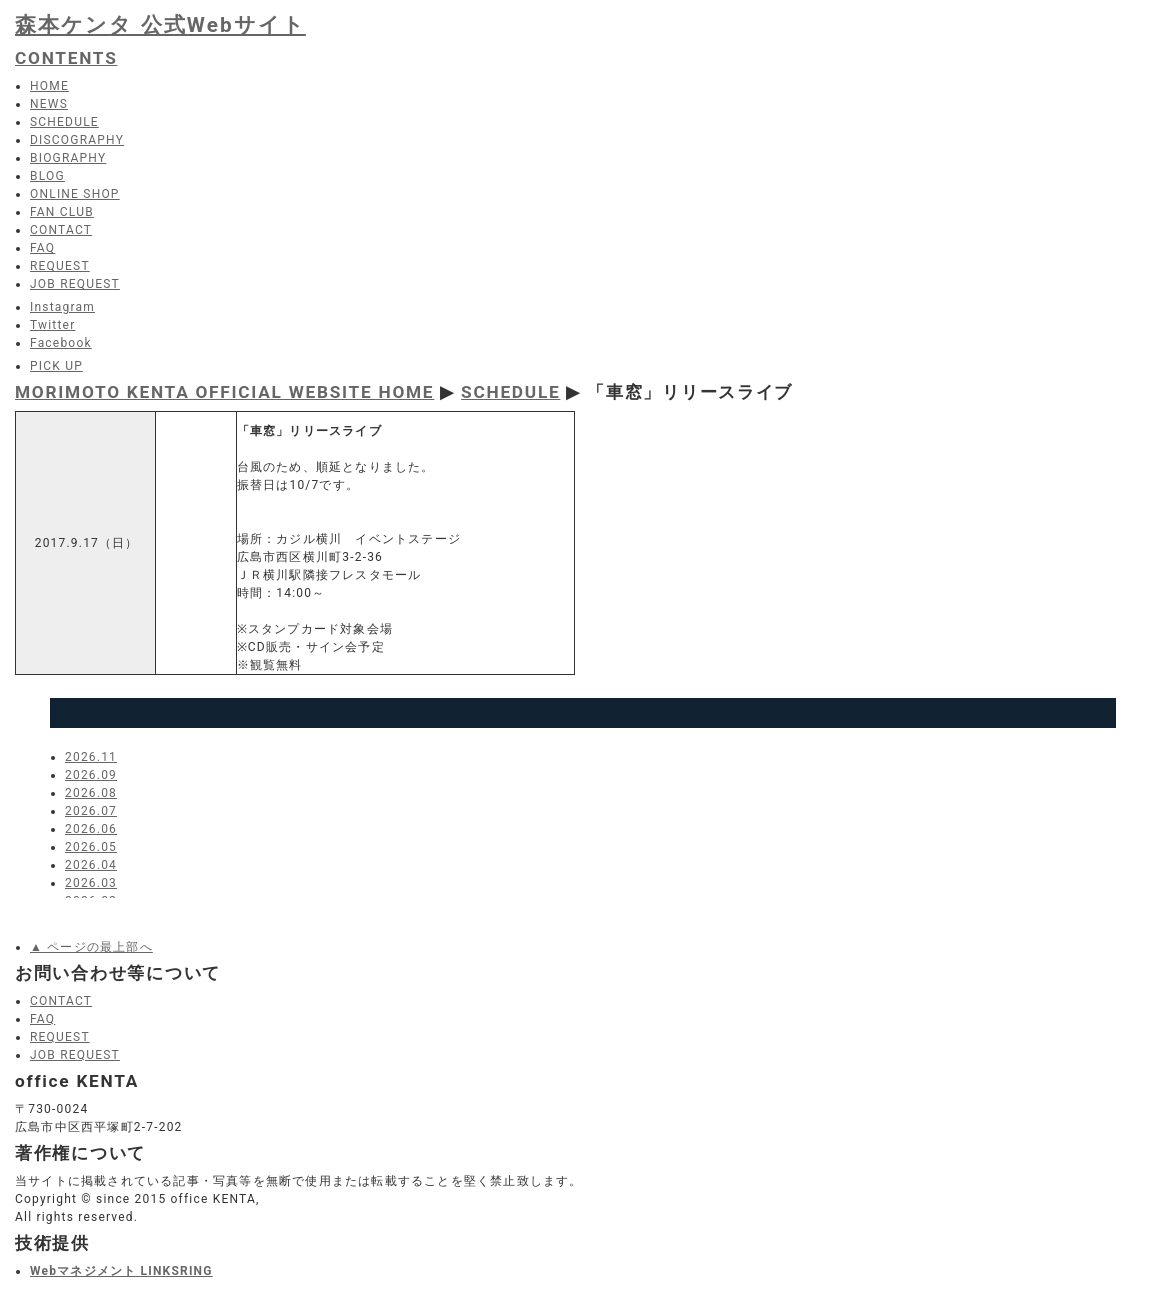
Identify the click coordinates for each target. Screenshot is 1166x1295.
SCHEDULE (510, 392)
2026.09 (91, 775)
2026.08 (91, 793)
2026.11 (91, 757)
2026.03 (91, 883)
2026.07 (91, 811)
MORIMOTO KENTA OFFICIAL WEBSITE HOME (224, 392)
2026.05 (91, 847)
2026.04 (91, 865)
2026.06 (91, 829)
